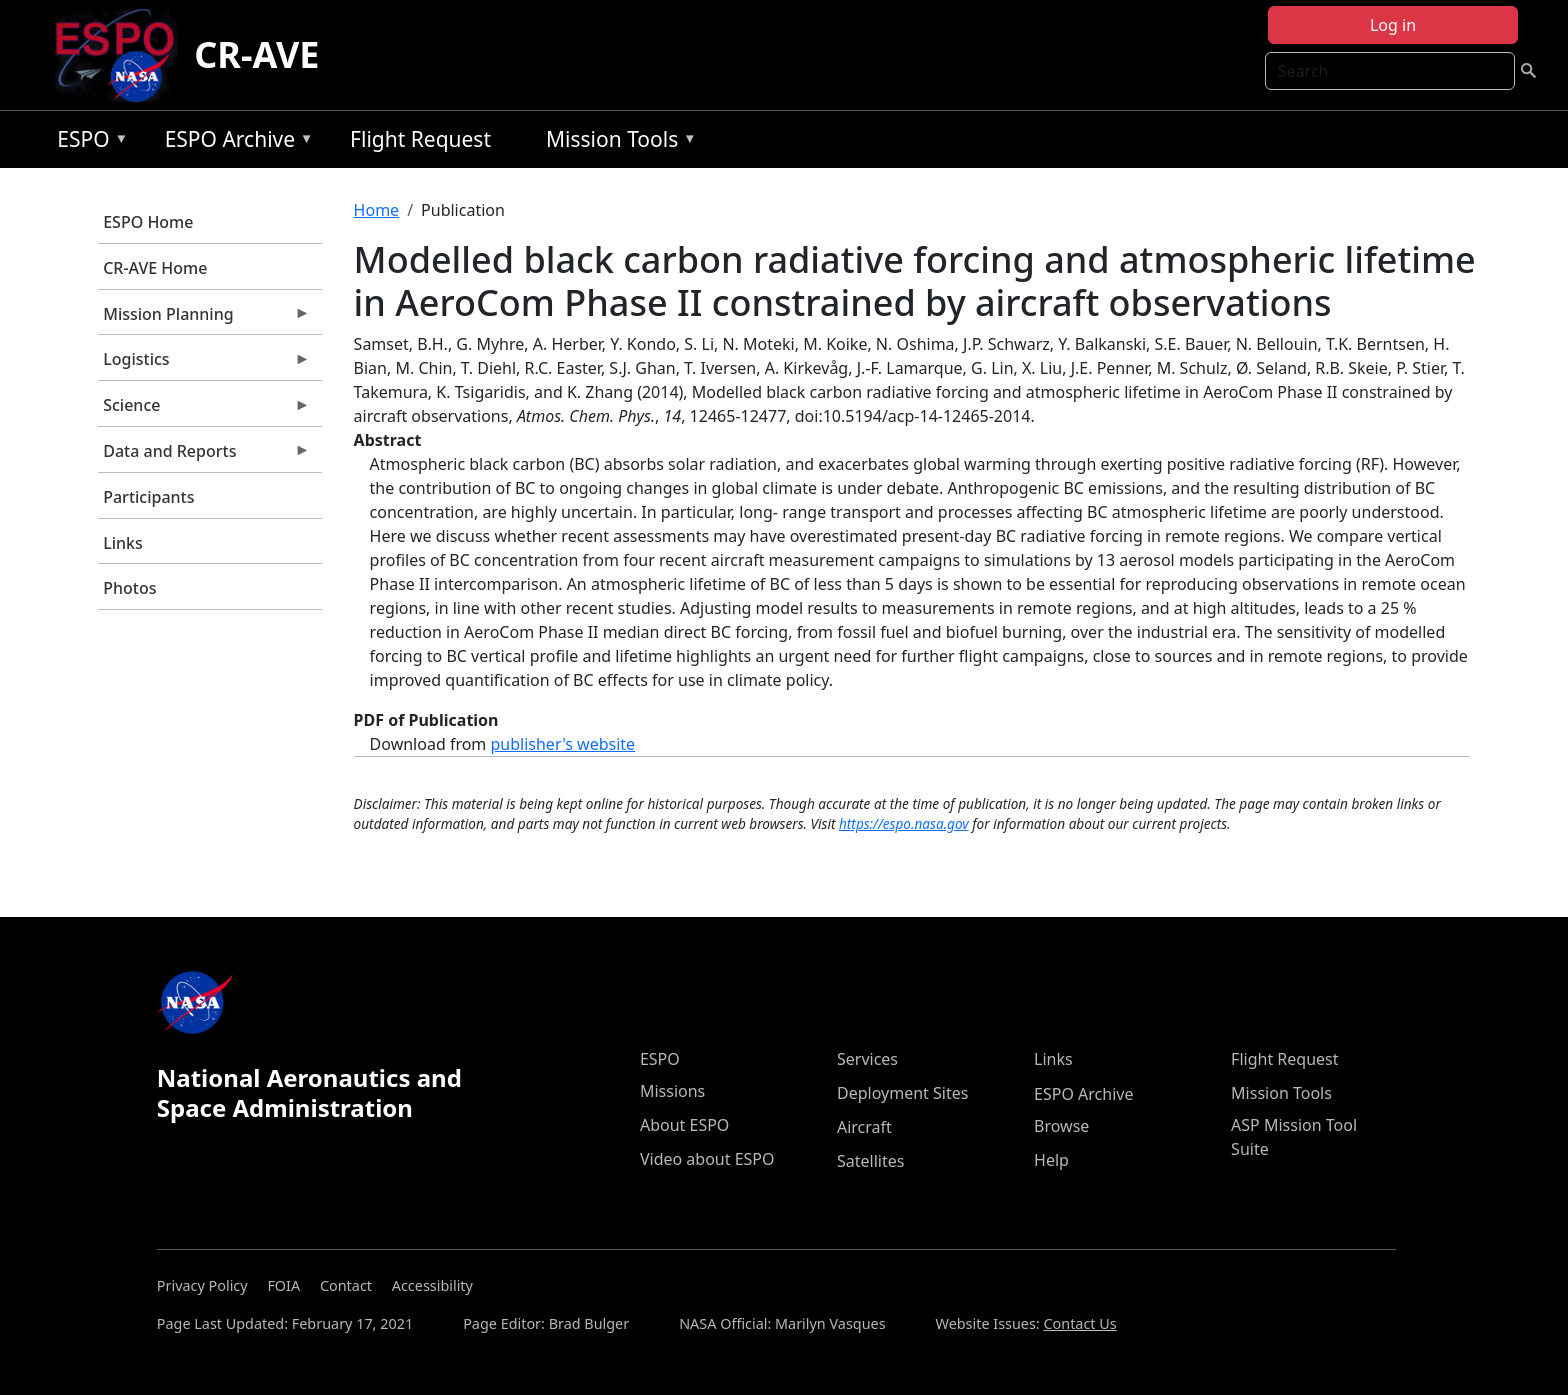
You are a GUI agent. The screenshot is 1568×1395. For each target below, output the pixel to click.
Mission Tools (616, 142)
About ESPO (684, 1125)
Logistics (204, 364)
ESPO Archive (234, 142)
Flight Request (420, 139)
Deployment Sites (902, 1093)
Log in (1393, 25)
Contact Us (1079, 1323)
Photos (129, 588)
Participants (148, 497)
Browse (1061, 1126)
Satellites (870, 1161)
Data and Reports (204, 456)
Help (1051, 1160)
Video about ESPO (707, 1159)
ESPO (87, 142)
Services (867, 1059)
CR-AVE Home (155, 268)
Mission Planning (204, 319)
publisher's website (562, 744)
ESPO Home (148, 222)
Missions (672, 1091)
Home (377, 210)
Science (204, 410)
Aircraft (864, 1127)
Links (123, 543)
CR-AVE (256, 54)
